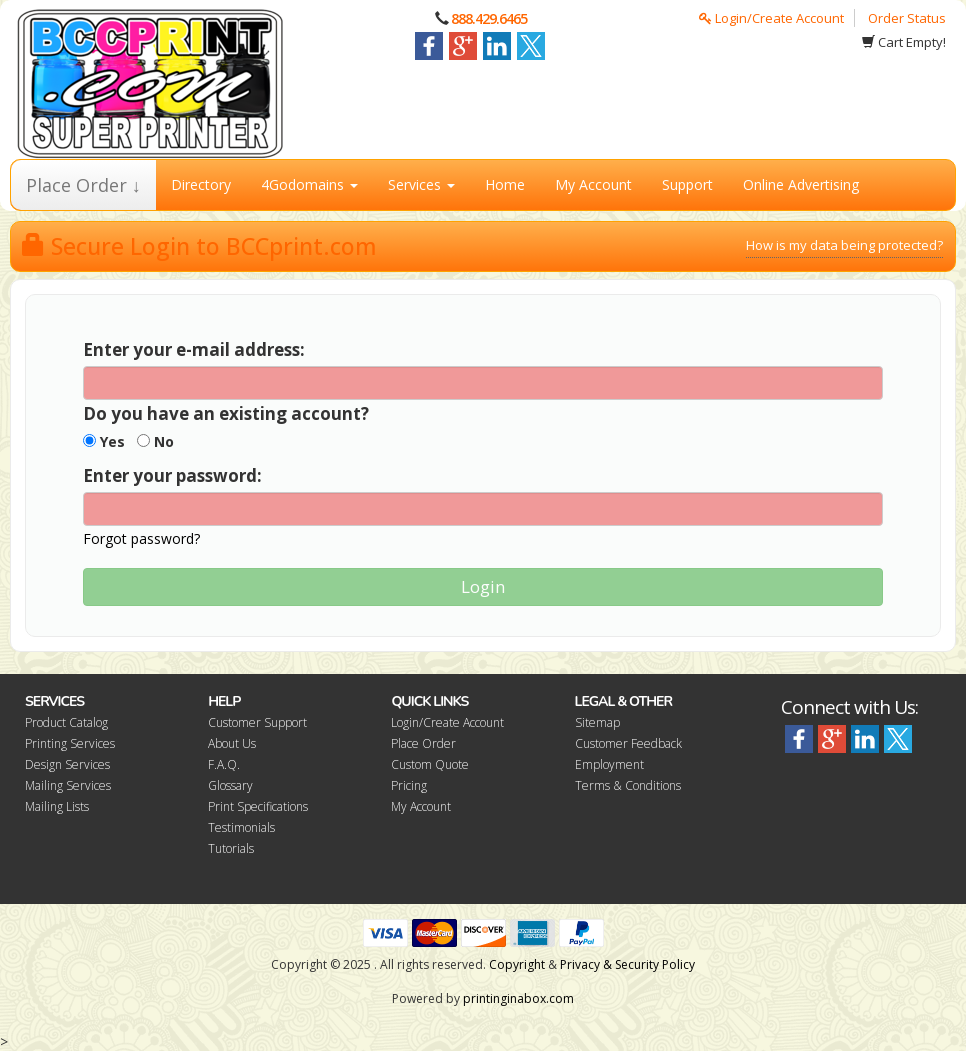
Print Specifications (258, 806)
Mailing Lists (57, 806)
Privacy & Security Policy (627, 964)
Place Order (423, 743)
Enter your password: (172, 475)
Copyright (517, 964)
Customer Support (257, 722)
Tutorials (231, 848)
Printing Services (70, 743)
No (155, 441)
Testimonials (241, 827)
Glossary (230, 785)
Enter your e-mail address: (194, 349)
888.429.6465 (489, 18)
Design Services (67, 764)
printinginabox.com (518, 998)
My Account (593, 184)
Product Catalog (66, 722)
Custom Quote (430, 764)
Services (421, 184)
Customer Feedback (628, 743)
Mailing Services (68, 785)
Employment (609, 764)
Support (687, 184)
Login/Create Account (771, 18)
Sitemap (597, 722)
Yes (104, 441)
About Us (232, 743)
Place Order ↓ (83, 185)
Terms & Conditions (628, 785)
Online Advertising (801, 184)
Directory (201, 184)
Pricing (409, 785)
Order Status (907, 18)
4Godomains (309, 184)
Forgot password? (141, 538)
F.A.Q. (224, 764)
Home (505, 184)
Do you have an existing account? (226, 413)
